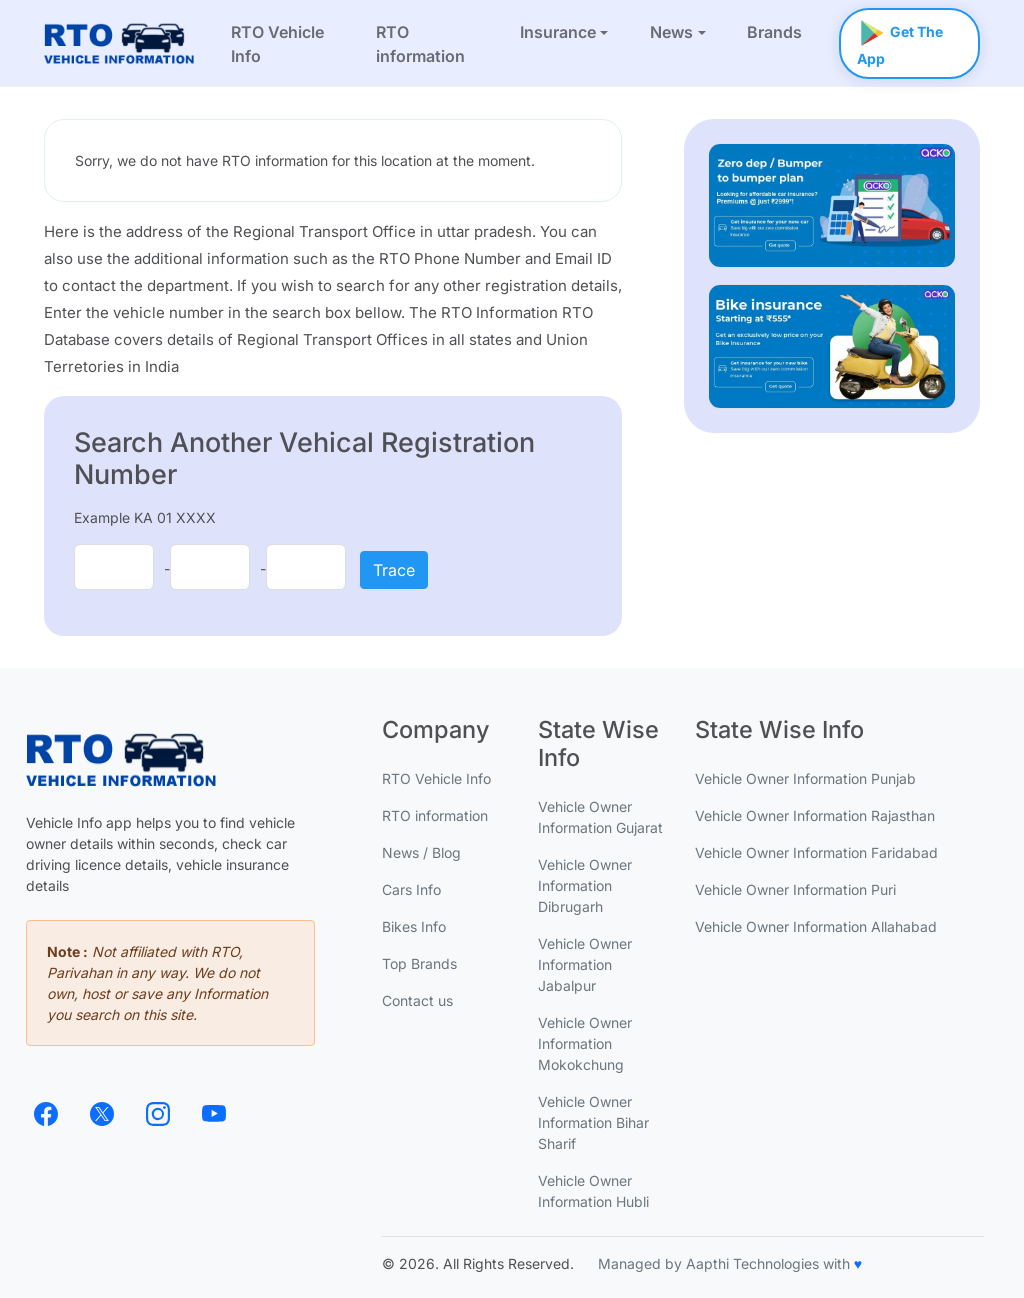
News (671, 32)
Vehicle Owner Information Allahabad (816, 926)
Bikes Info (414, 926)
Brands (774, 32)
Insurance (558, 32)
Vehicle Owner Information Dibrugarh (585, 885)
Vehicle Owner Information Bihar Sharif (593, 1122)
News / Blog (421, 852)
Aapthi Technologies (752, 1263)
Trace (394, 570)
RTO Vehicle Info (277, 44)
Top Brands (419, 963)
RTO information (420, 44)
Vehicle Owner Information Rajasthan (815, 815)
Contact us (417, 1000)
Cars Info (411, 889)
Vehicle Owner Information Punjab (805, 778)
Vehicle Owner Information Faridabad (816, 852)
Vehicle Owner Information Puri (795, 889)
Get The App (900, 37)
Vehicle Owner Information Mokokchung (585, 1043)
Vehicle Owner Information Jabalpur (585, 964)
